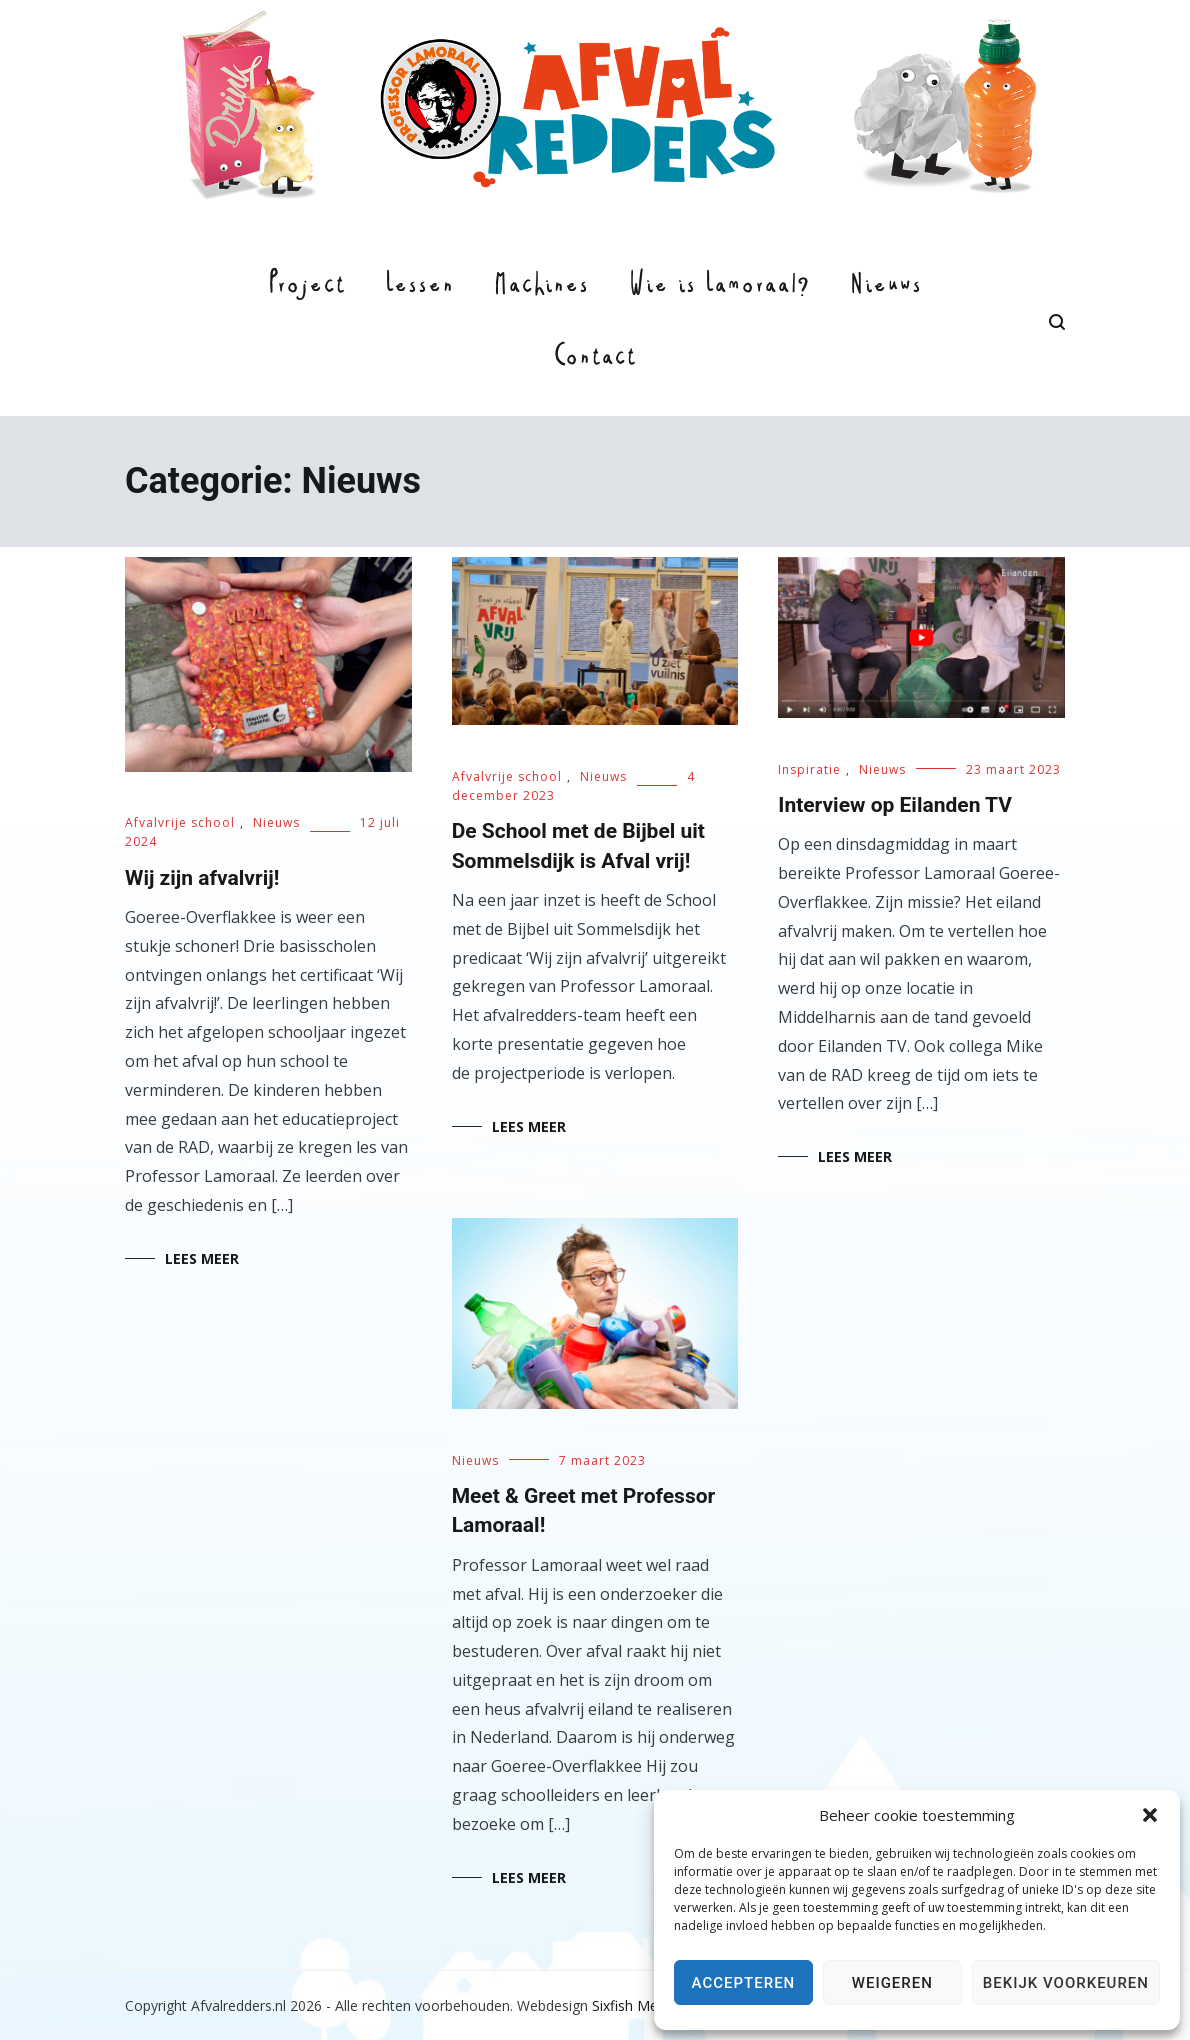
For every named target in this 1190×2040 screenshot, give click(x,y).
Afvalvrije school (180, 822)
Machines (541, 287)
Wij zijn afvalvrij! (202, 878)
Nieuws (886, 287)
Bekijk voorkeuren (1066, 1983)
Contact (595, 359)
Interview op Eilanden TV (895, 805)
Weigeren (892, 1983)
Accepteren (744, 1983)
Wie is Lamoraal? (719, 287)
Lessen (419, 287)
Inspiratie (809, 769)
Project (306, 287)
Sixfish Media (634, 2005)
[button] (1150, 1815)
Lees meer (202, 1258)
